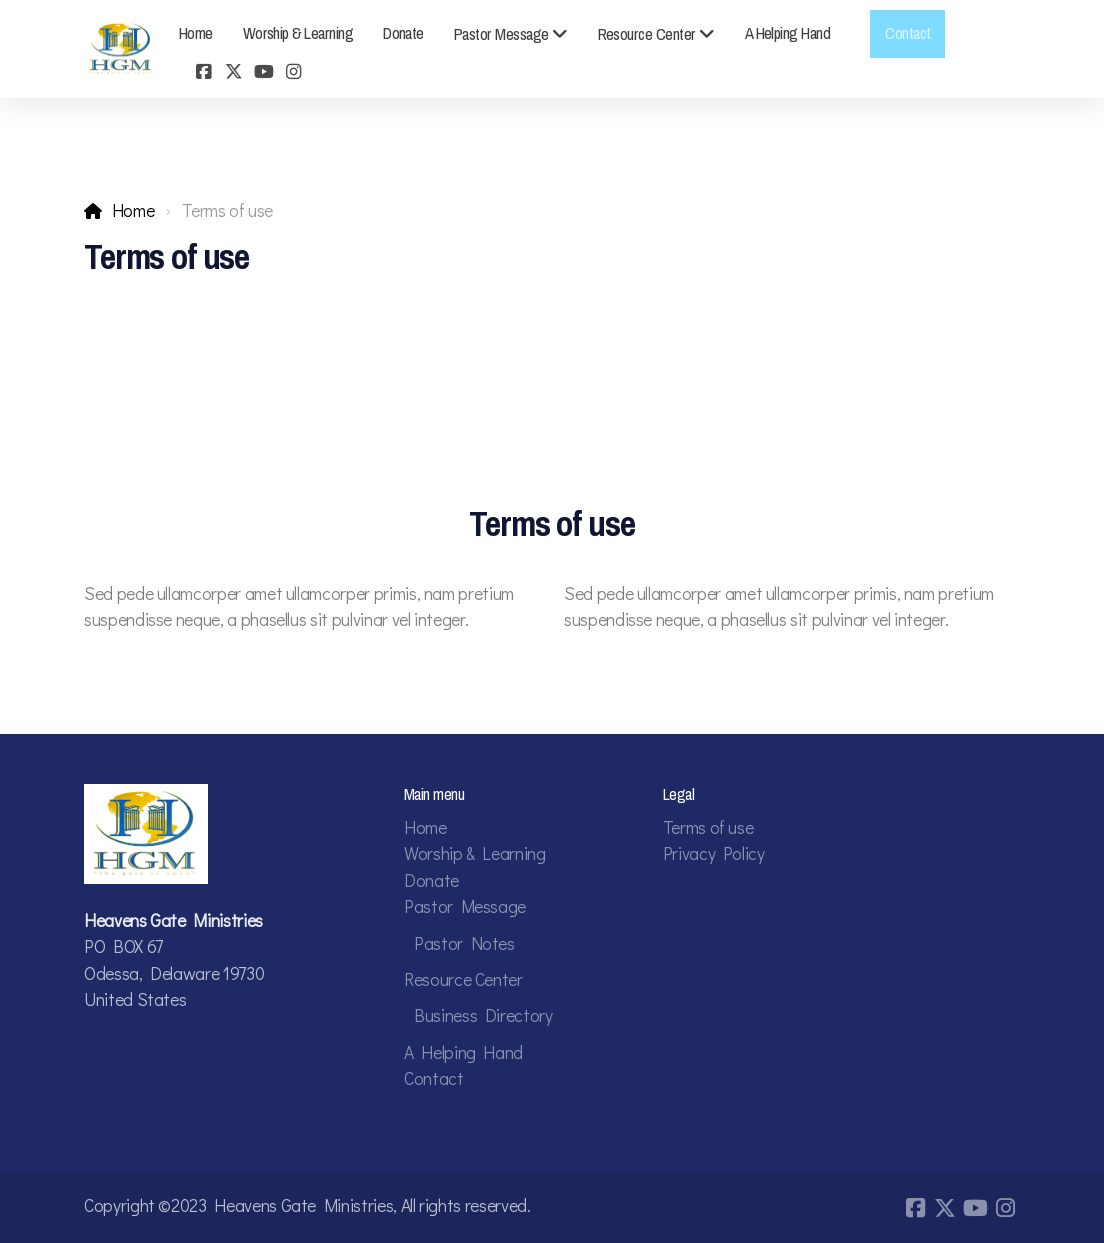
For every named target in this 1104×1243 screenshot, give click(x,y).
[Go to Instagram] (294, 73)
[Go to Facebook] (204, 73)
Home (133, 210)
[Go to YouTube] (264, 73)
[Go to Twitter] (234, 73)
